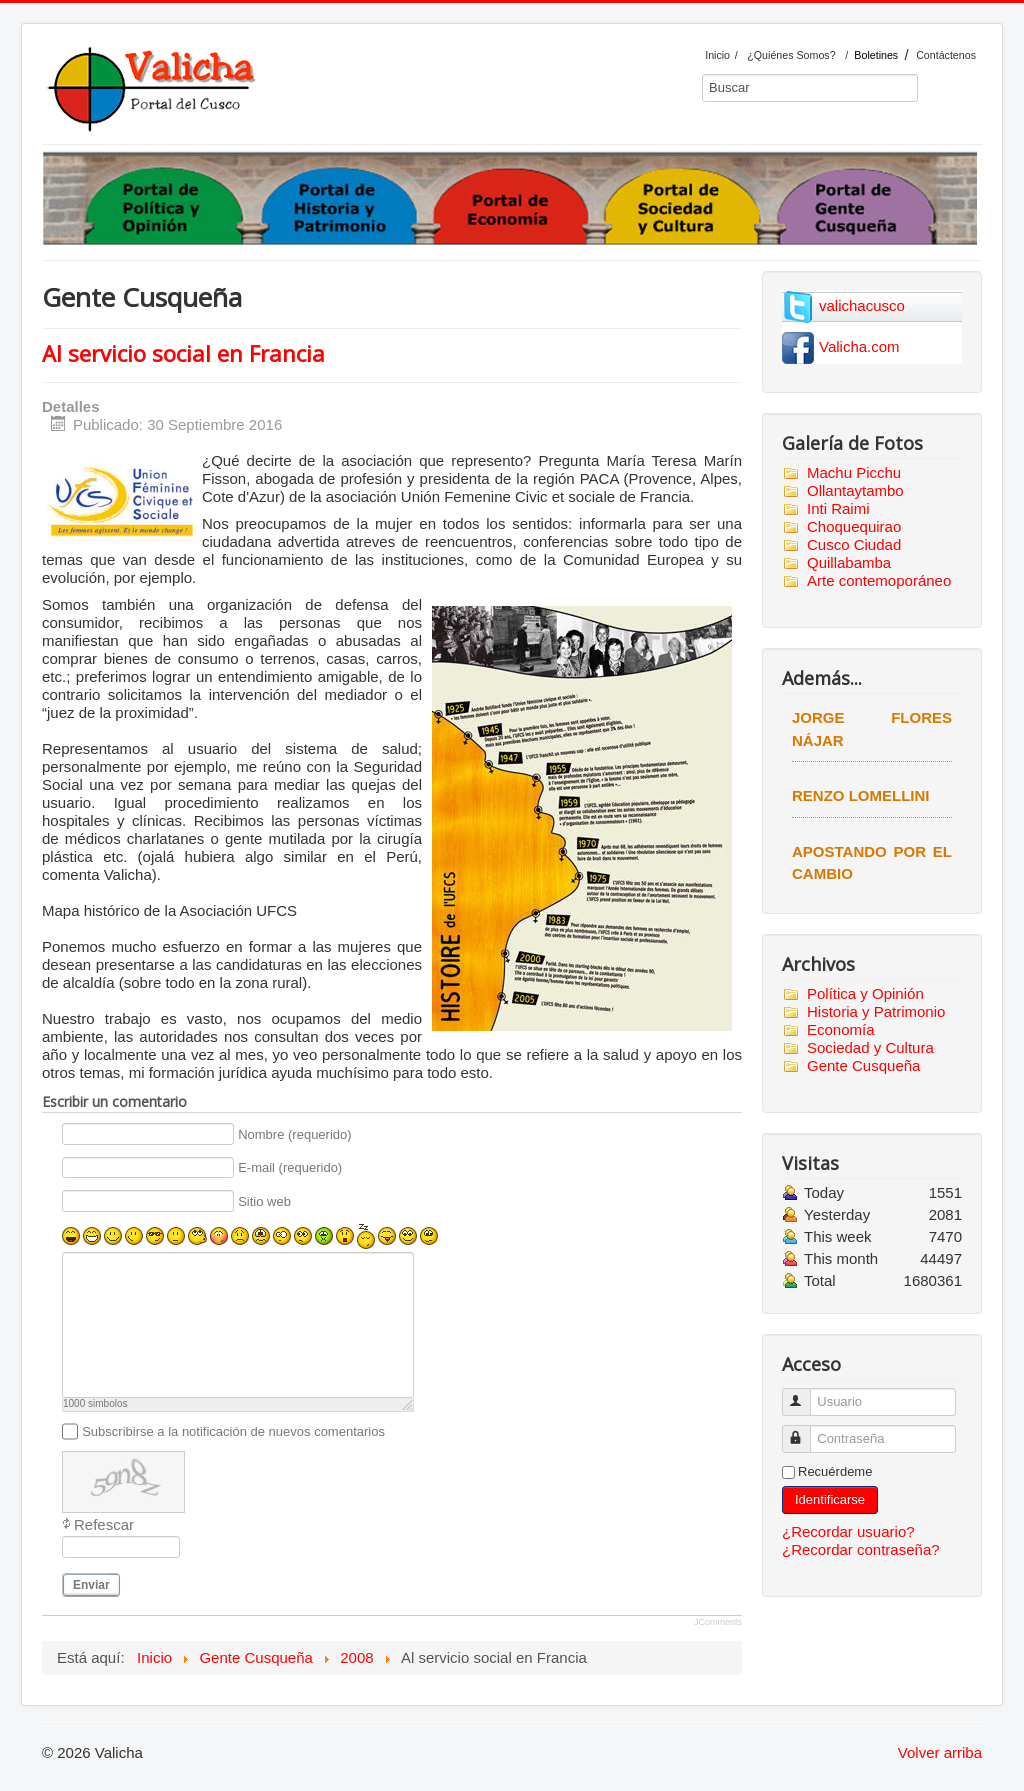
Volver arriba (940, 1752)
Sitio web (264, 1201)
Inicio (717, 55)
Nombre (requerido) (294, 1134)
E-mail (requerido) (290, 1168)
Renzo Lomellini (861, 795)
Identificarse (830, 1499)
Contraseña (805, 1430)
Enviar (91, 1585)
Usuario (805, 1393)
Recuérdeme (835, 1471)
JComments (718, 1622)
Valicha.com (859, 346)
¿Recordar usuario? (848, 1531)
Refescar (104, 1524)
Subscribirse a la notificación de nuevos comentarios (233, 1431)
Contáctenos (946, 55)
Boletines (876, 55)
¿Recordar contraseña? (861, 1549)
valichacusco (862, 305)
